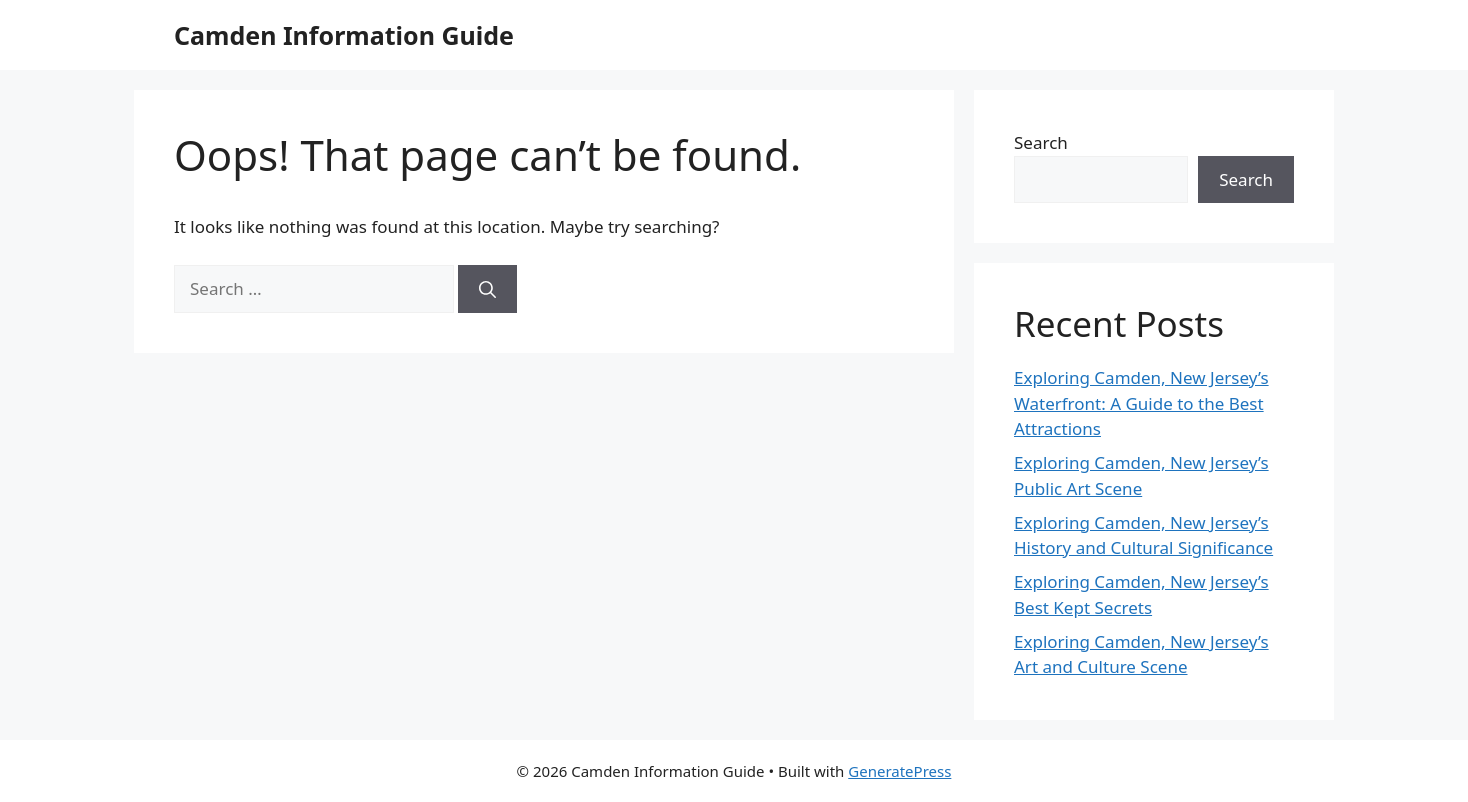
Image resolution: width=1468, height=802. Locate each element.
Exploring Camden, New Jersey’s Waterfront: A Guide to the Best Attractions (1141, 403)
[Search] (487, 289)
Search (1041, 142)
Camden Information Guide (344, 35)
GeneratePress (899, 771)
